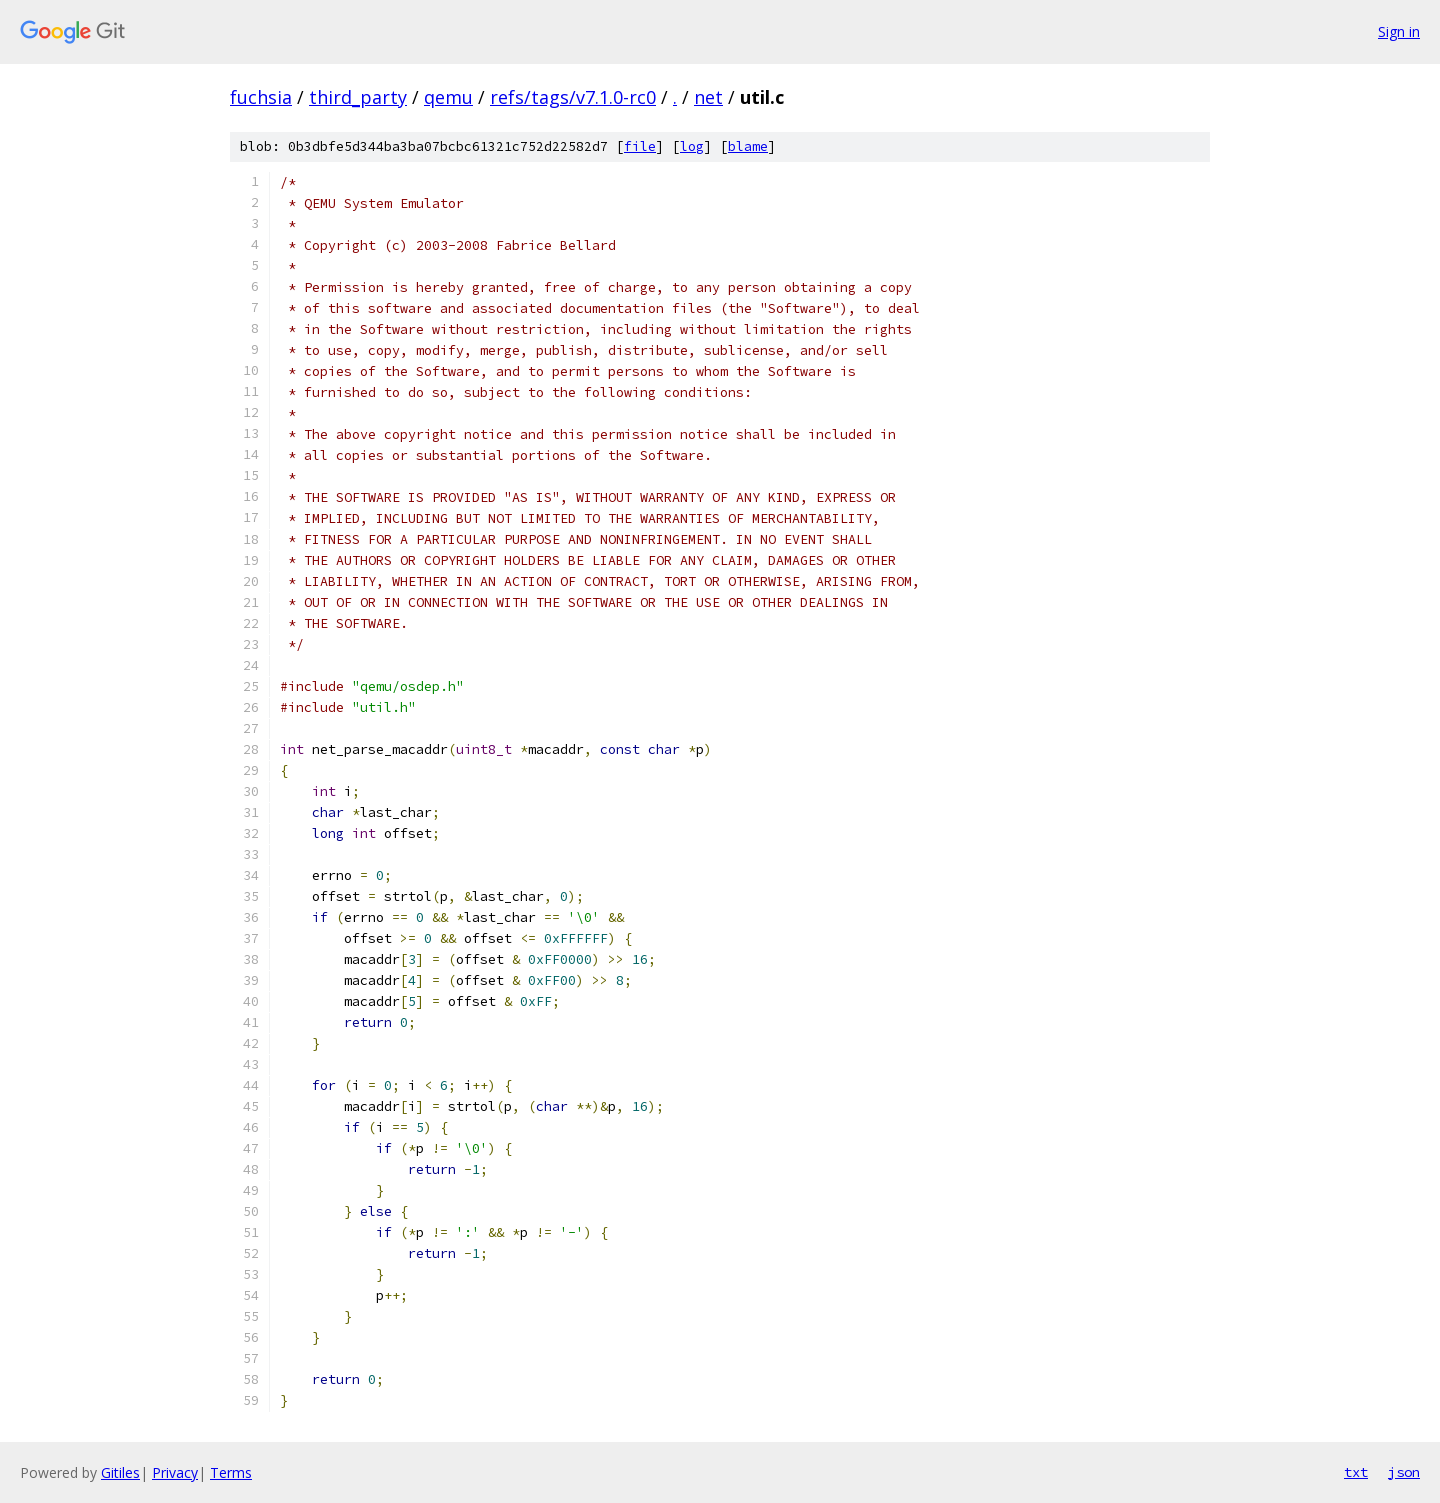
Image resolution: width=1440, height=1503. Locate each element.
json (1404, 1472)
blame (748, 146)
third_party (358, 97)
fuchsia (261, 97)
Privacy (175, 1472)
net (708, 97)
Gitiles (120, 1472)
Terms (231, 1472)
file (640, 146)
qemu (448, 97)
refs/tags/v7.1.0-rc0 (573, 97)
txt (1356, 1472)
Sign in (1399, 31)
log (692, 146)
